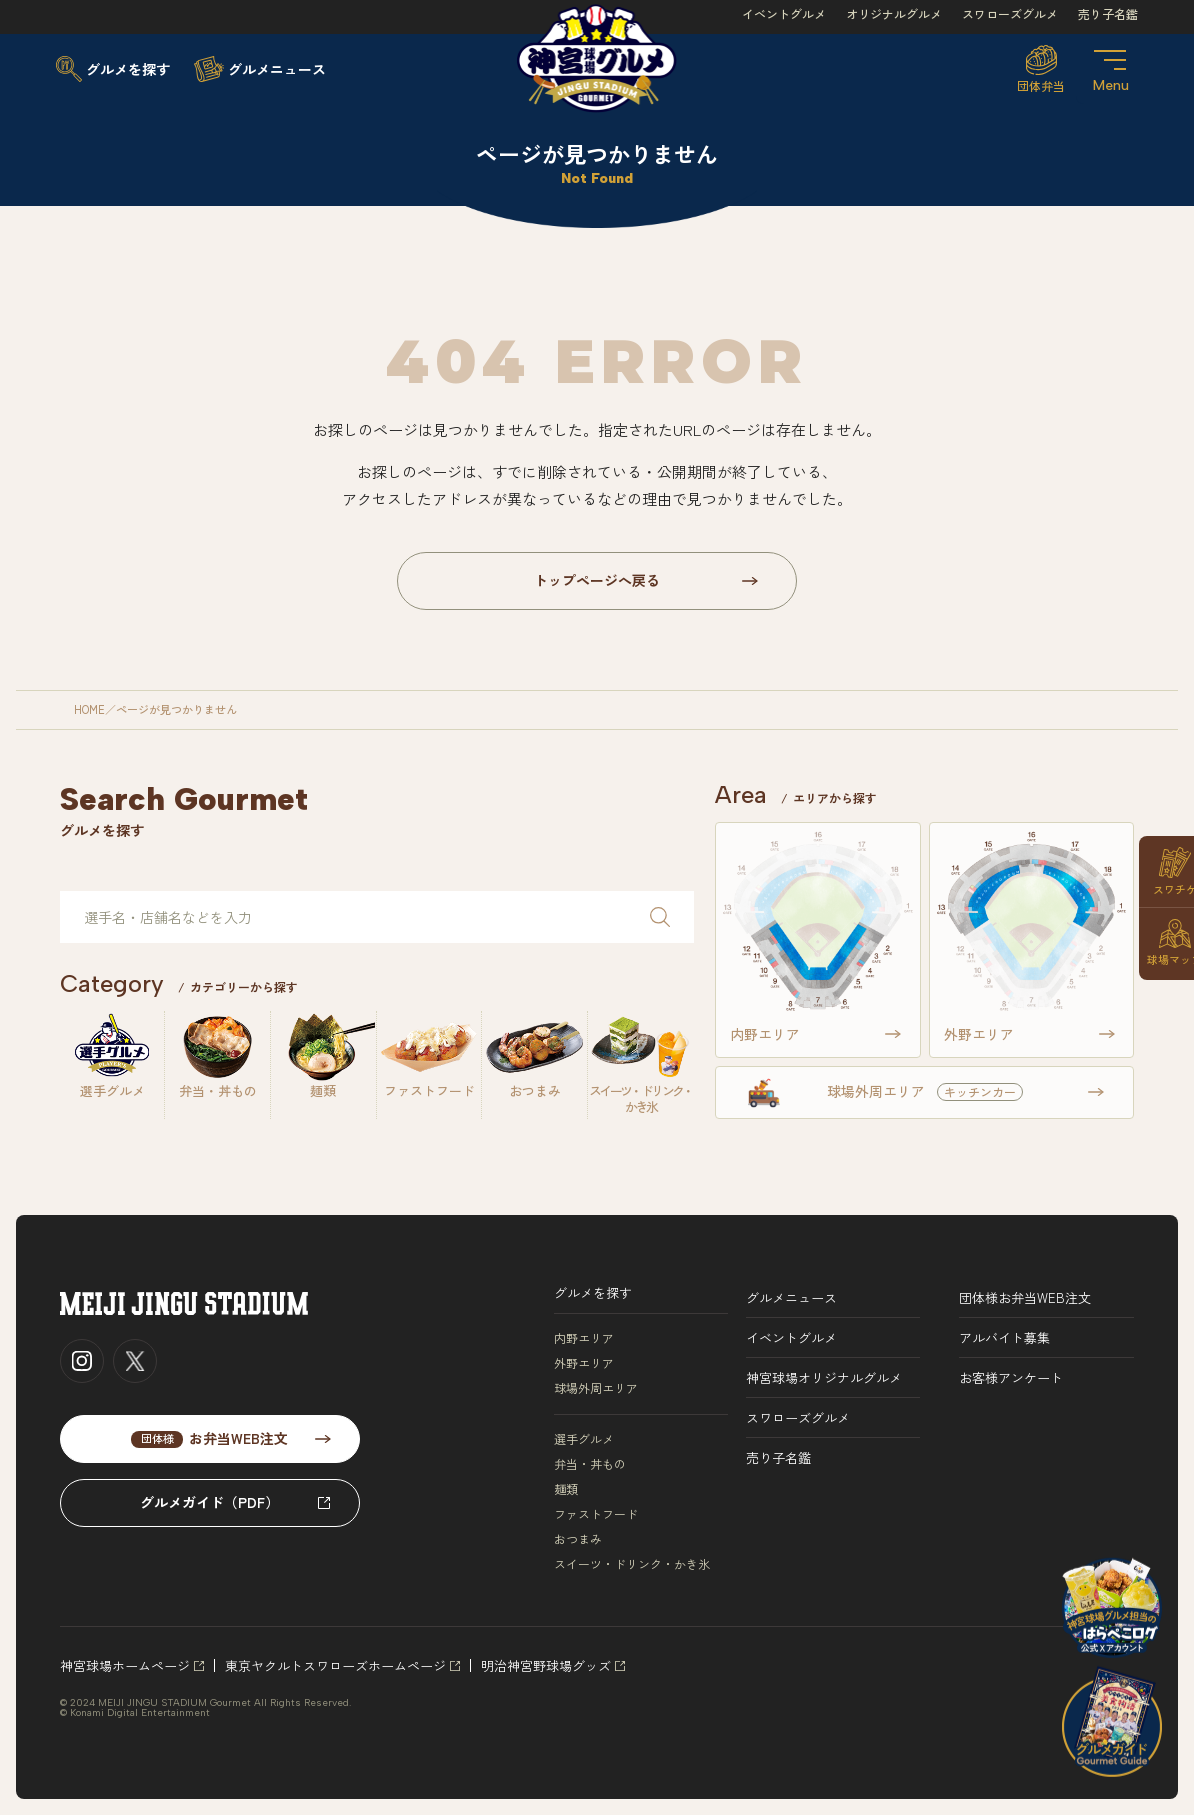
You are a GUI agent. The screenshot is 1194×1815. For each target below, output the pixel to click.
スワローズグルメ (1010, 14)
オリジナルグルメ (894, 14)
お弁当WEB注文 (209, 1438)
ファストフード (596, 1514)
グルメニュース (791, 1297)
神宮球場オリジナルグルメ (824, 1377)
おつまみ (578, 1539)
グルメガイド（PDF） (209, 1502)
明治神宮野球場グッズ (546, 1665)
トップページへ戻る (597, 580)
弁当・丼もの (590, 1464)
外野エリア (584, 1363)
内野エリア (584, 1338)
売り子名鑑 (1108, 14)
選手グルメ (584, 1439)
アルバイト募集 (1004, 1337)
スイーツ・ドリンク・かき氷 (632, 1564)
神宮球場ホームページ (125, 1665)
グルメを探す (593, 1292)
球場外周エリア (596, 1388)
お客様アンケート (1011, 1377)
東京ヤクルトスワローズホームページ (335, 1665)
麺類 (566, 1489)
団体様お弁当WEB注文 (1025, 1297)
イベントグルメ (784, 14)
